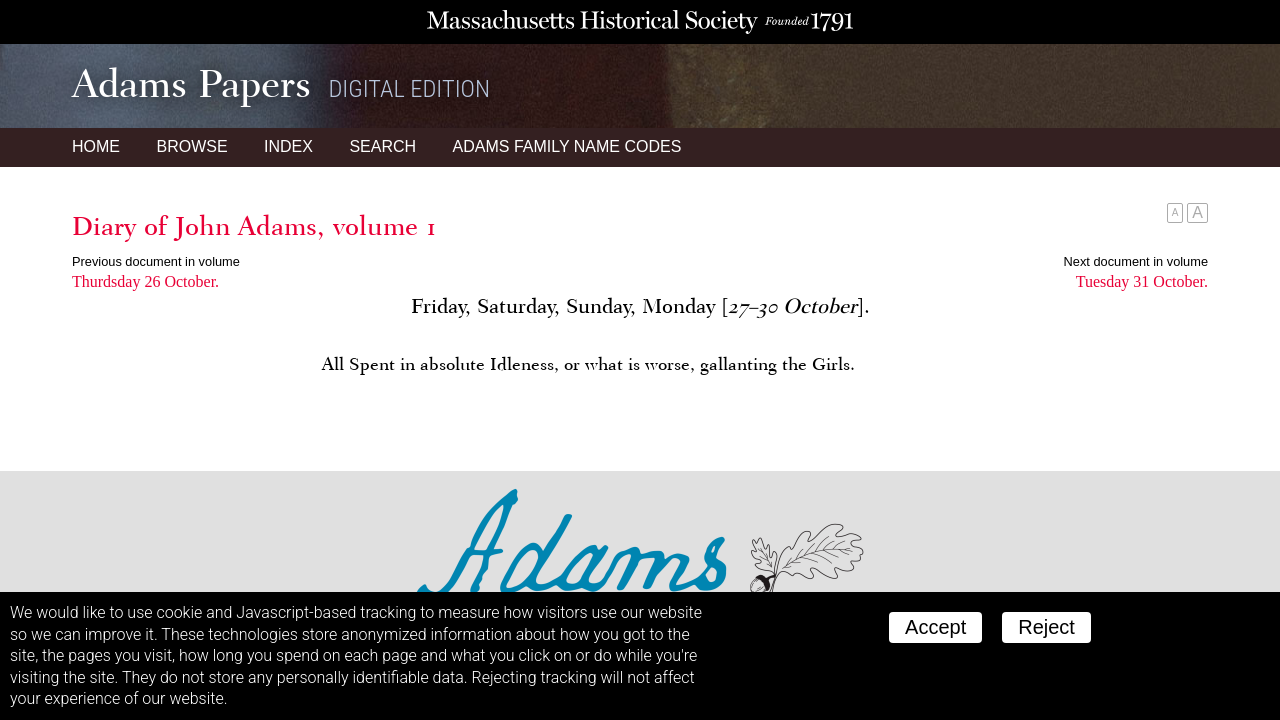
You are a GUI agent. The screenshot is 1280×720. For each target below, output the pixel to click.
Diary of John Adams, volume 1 (254, 226)
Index (288, 146)
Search (382, 146)
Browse (191, 146)
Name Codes (567, 146)
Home (96, 146)
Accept (935, 627)
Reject (1046, 627)
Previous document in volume (156, 261)
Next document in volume (1136, 261)
